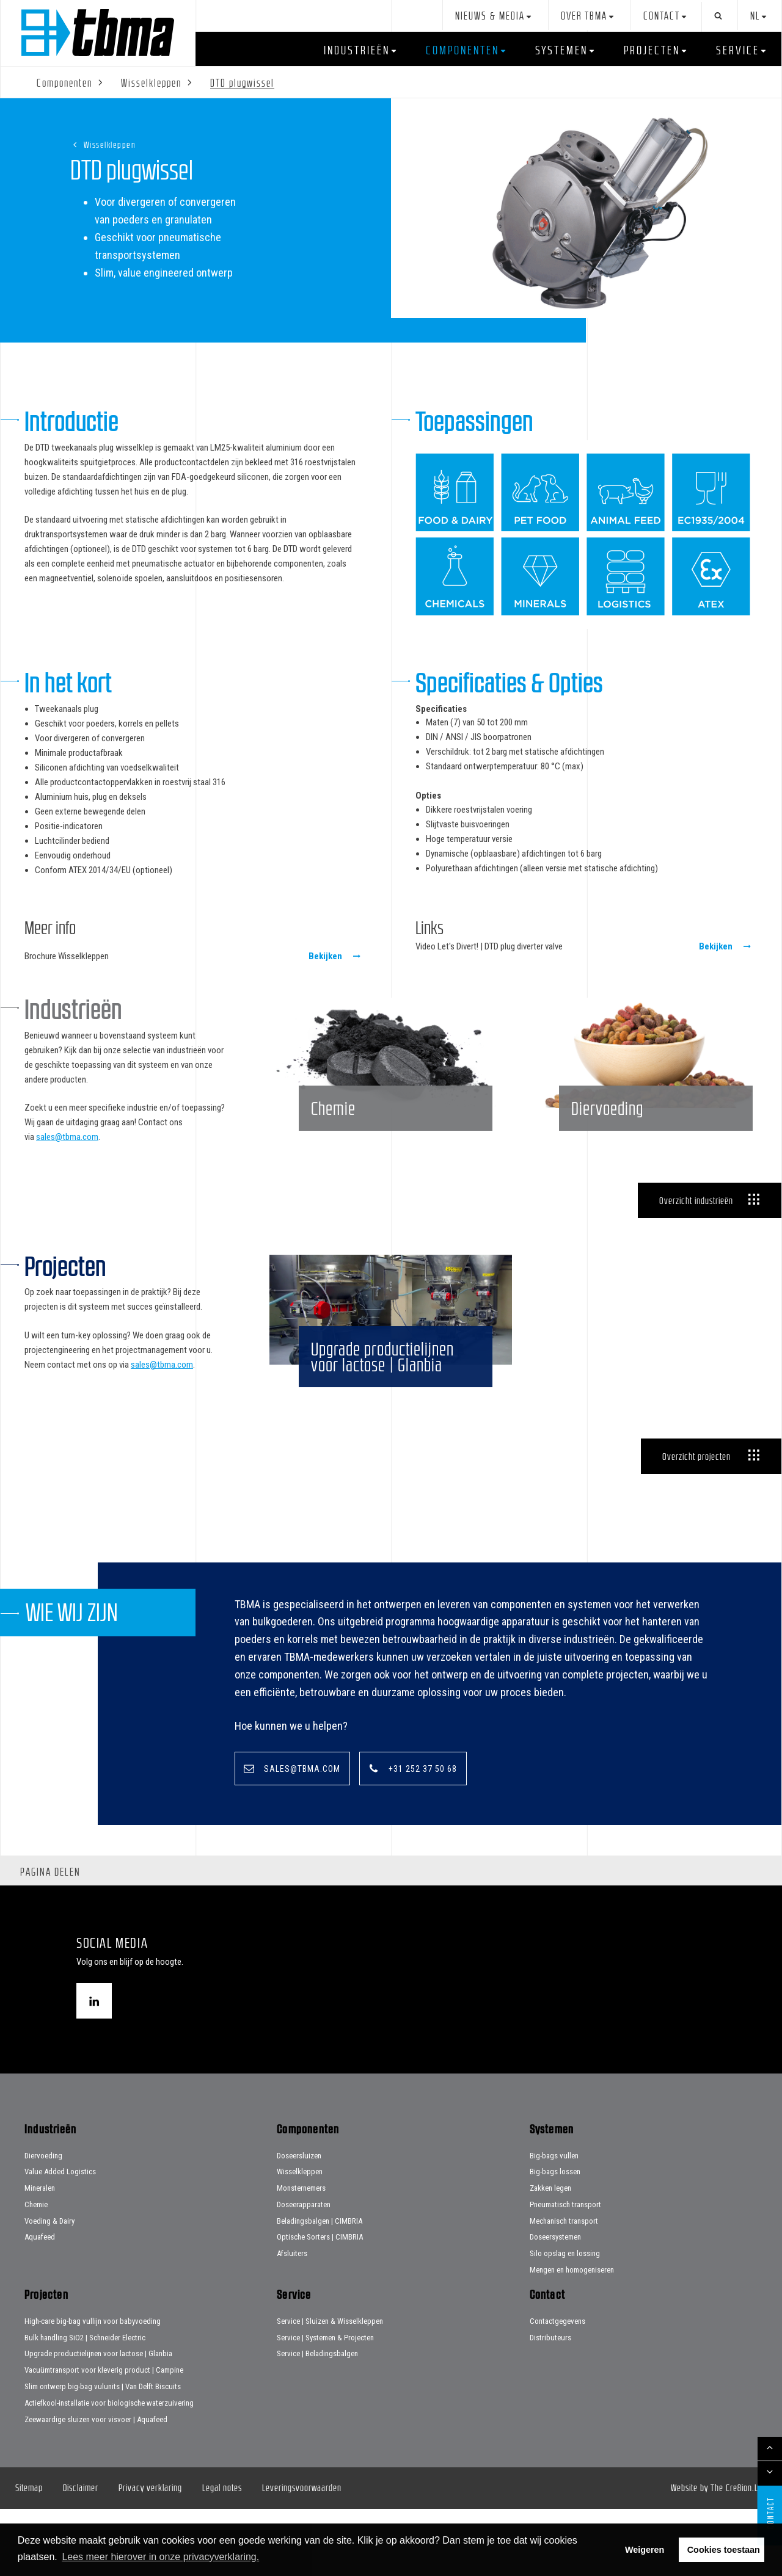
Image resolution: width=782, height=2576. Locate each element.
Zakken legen (550, 2255)
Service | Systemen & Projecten (325, 2404)
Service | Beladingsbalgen (317, 2420)
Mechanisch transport (564, 2288)
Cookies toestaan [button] (723, 2550)
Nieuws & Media (490, 16)
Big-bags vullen (554, 2222)
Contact (661, 16)
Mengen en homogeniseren (572, 2337)
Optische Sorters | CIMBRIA (320, 2304)
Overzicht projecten (696, 1522)
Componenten (462, 50)
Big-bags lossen (555, 2238)
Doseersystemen (555, 2304)
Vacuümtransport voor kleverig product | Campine (103, 2437)
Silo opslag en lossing (565, 2320)
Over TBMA (584, 16)
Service (737, 50)
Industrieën (357, 50)
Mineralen (39, 2255)
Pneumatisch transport (565, 2271)
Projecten (652, 50)
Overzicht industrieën (696, 1233)
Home (97, 32)
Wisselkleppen (110, 144)
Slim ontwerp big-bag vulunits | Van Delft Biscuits (102, 2453)
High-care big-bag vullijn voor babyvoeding (92, 2388)
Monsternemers (301, 2255)
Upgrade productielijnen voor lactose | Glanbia (98, 2420)
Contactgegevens (557, 2388)
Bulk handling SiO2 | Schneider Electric (84, 2404)
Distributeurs (550, 2404)
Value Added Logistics (60, 2238)
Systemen (561, 50)
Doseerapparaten (304, 2271)
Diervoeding (43, 2222)
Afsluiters (292, 2320)
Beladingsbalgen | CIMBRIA (319, 2288)
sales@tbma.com (67, 1136)
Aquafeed (39, 2304)
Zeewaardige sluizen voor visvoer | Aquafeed (95, 2486)
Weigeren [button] (645, 2550)
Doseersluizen (299, 2222)
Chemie (36, 2271)
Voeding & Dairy (49, 2288)
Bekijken (325, 956)
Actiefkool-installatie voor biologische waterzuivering (109, 2470)
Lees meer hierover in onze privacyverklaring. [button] (160, 2557)
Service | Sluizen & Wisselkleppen (330, 2388)
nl (755, 16)
